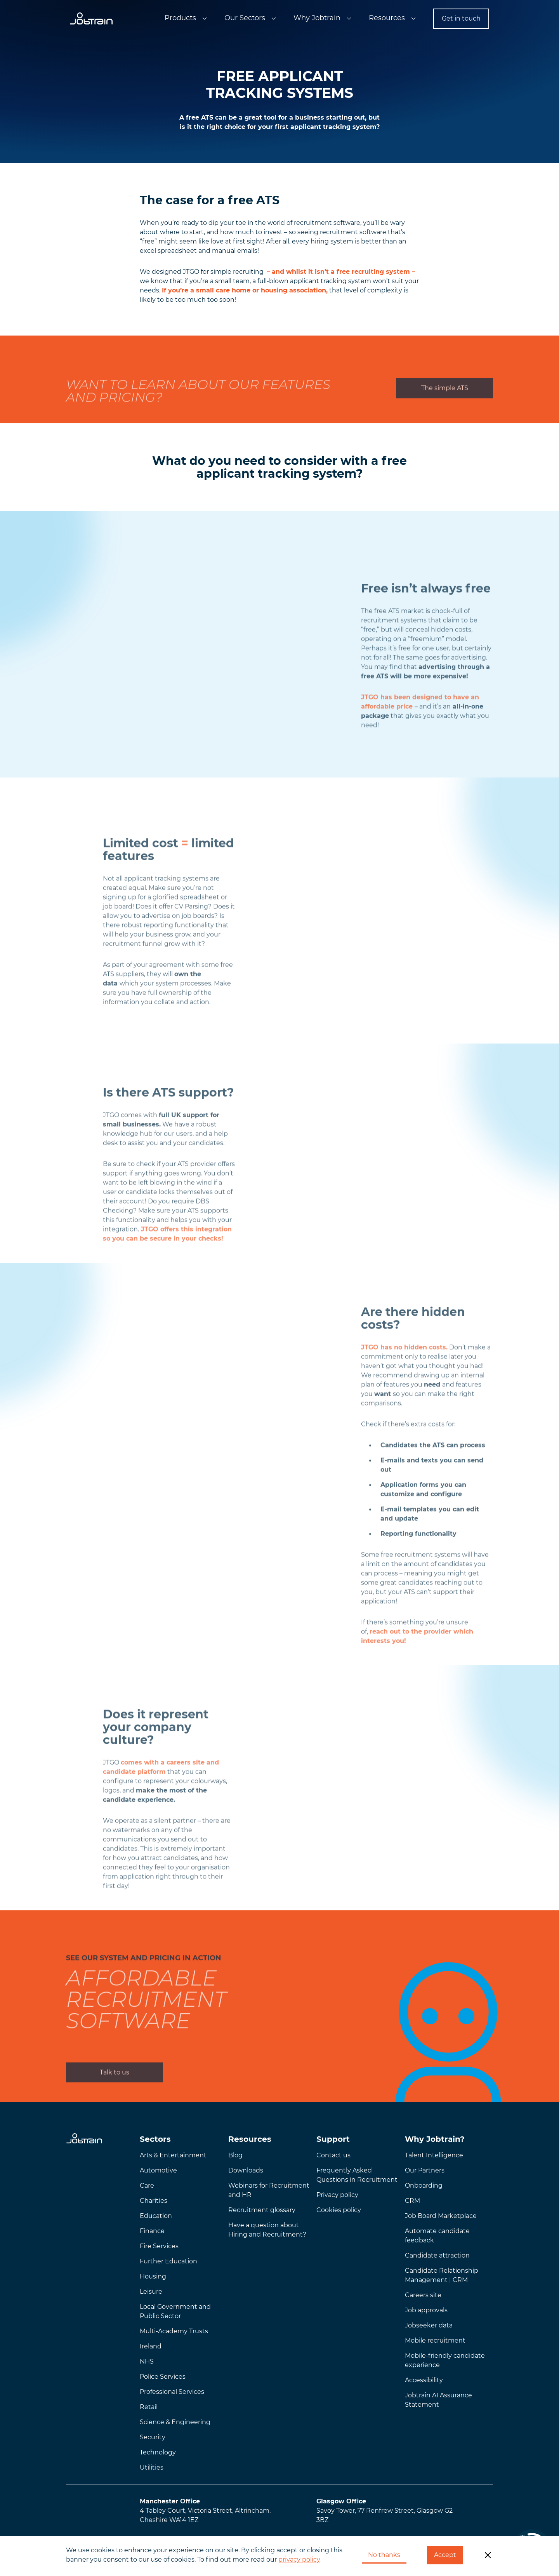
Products (180, 18)
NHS (147, 2361)
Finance (152, 2231)
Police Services (163, 2376)
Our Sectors (244, 18)
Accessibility (424, 2380)
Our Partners (424, 2170)
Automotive (158, 2170)
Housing (153, 2276)
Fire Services (159, 2246)
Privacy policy (337, 2195)
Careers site (423, 2295)
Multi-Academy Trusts (174, 2331)
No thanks (384, 2555)
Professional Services (172, 2391)
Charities (153, 2200)
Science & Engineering (175, 2422)
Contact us (333, 2155)
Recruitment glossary (261, 2210)
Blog (235, 2155)
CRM (412, 2200)
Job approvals (426, 2310)
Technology (158, 2452)
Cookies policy (338, 2210)
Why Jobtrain (316, 18)
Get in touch (461, 18)
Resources (387, 18)
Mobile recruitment (435, 2340)
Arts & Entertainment (173, 2155)
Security (152, 2437)
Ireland (150, 2346)
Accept (445, 2555)
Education (156, 2215)
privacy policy (299, 2559)
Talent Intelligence (434, 2155)
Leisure (151, 2291)
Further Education (168, 2261)
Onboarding (424, 2185)
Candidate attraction (437, 2255)
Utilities (151, 2467)
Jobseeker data (429, 2325)
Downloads (245, 2170)
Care (147, 2185)
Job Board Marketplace (441, 2215)
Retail (149, 2407)
